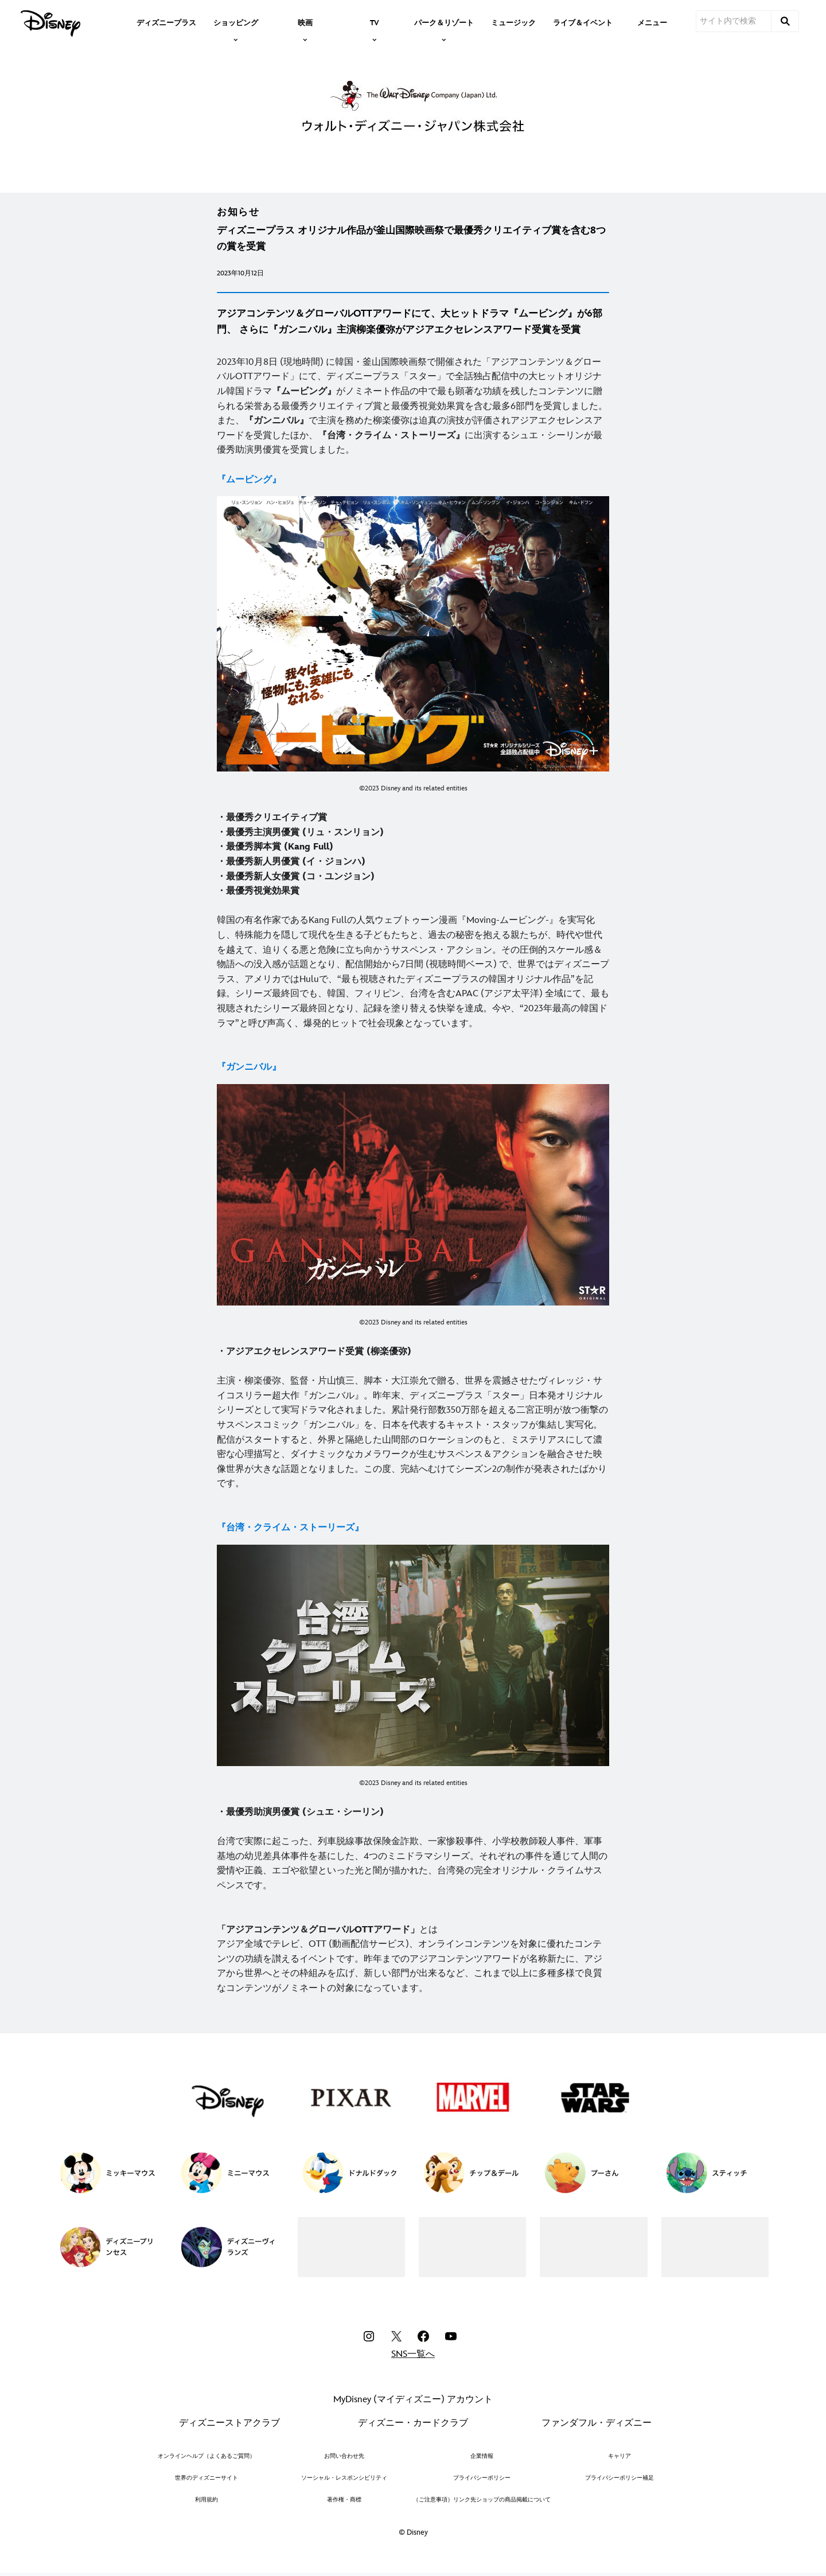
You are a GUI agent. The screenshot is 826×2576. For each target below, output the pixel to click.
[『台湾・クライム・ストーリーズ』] (290, 1527)
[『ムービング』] (249, 479)
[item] (236, 21)
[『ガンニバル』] (249, 1067)
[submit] (785, 21)
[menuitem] (166, 21)
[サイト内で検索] (734, 21)
